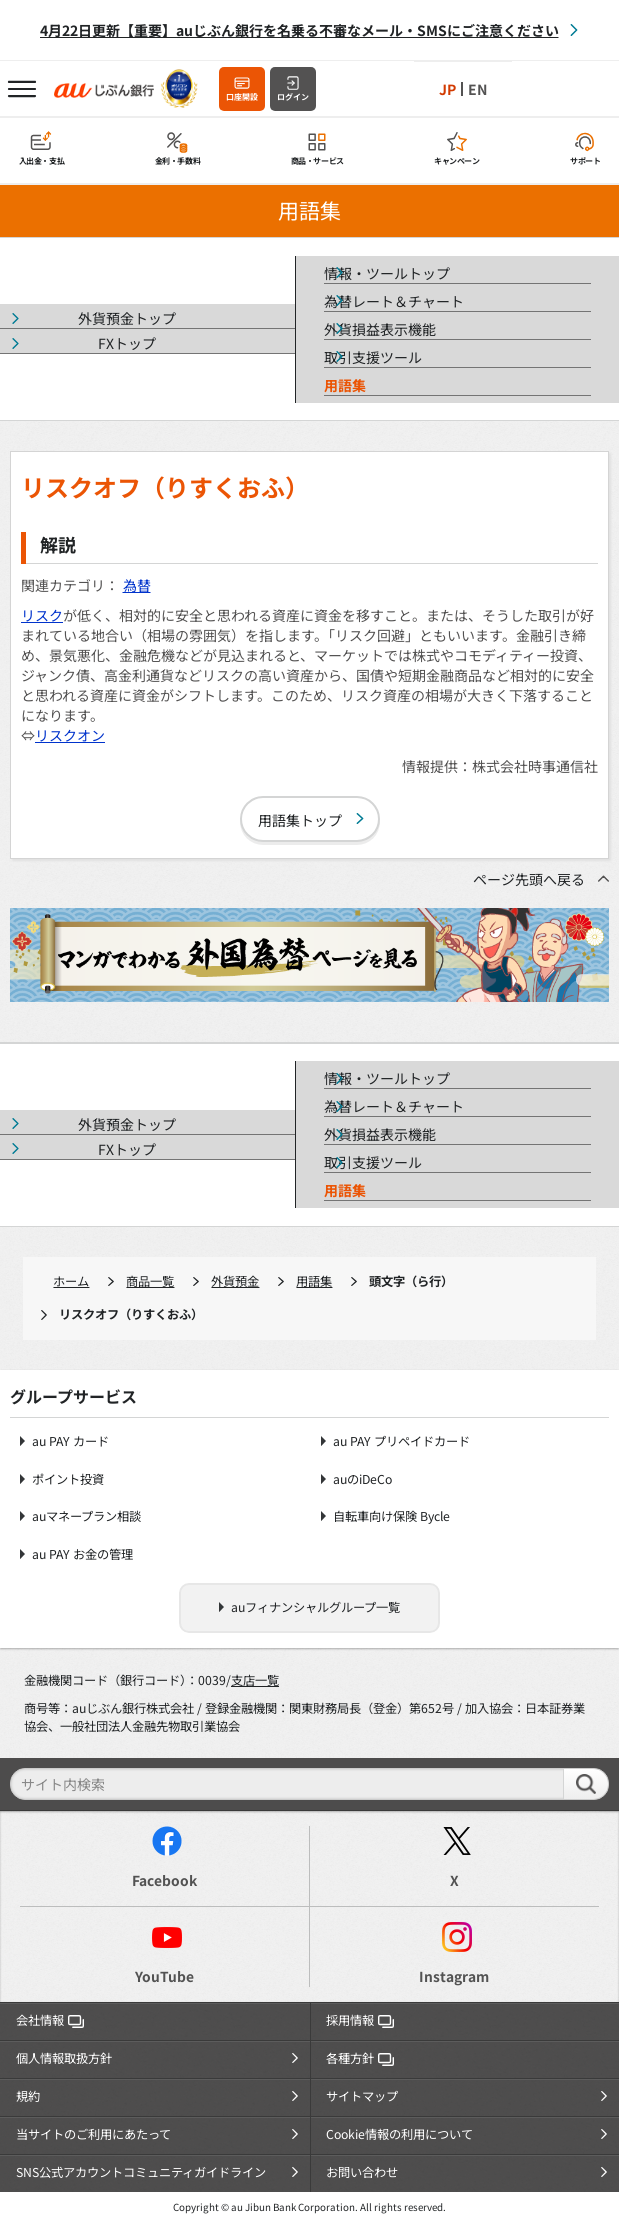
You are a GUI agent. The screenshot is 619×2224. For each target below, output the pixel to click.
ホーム (71, 1281)
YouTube (164, 1976)
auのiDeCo (362, 1479)
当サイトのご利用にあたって (93, 2134)
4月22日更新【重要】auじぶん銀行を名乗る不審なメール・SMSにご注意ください (299, 30)
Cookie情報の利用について (399, 2134)
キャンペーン (457, 160)
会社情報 (50, 2020)
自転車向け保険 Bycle (391, 1516)
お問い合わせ (362, 2172)
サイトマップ (362, 2096)
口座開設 (242, 96)
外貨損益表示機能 (380, 329)
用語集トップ (300, 820)
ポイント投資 (68, 1479)
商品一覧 (150, 1281)
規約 (28, 2096)
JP (447, 89)
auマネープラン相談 (86, 1516)
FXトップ (127, 343)
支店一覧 (255, 1680)
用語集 (314, 1281)
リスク (42, 615)
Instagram (454, 1976)
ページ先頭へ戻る (529, 879)
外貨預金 (235, 1281)
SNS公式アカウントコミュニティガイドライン (141, 2172)
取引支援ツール (373, 357)
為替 (137, 585)
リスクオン (70, 735)
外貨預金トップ (127, 318)
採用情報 (360, 2020)
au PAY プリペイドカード (401, 1441)
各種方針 (360, 2058)
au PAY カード (70, 1441)
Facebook (164, 1880)
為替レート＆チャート (394, 301)
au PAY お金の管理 (82, 1554)
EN (477, 89)
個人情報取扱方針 (64, 2058)
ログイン (293, 96)
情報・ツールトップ (387, 273)
